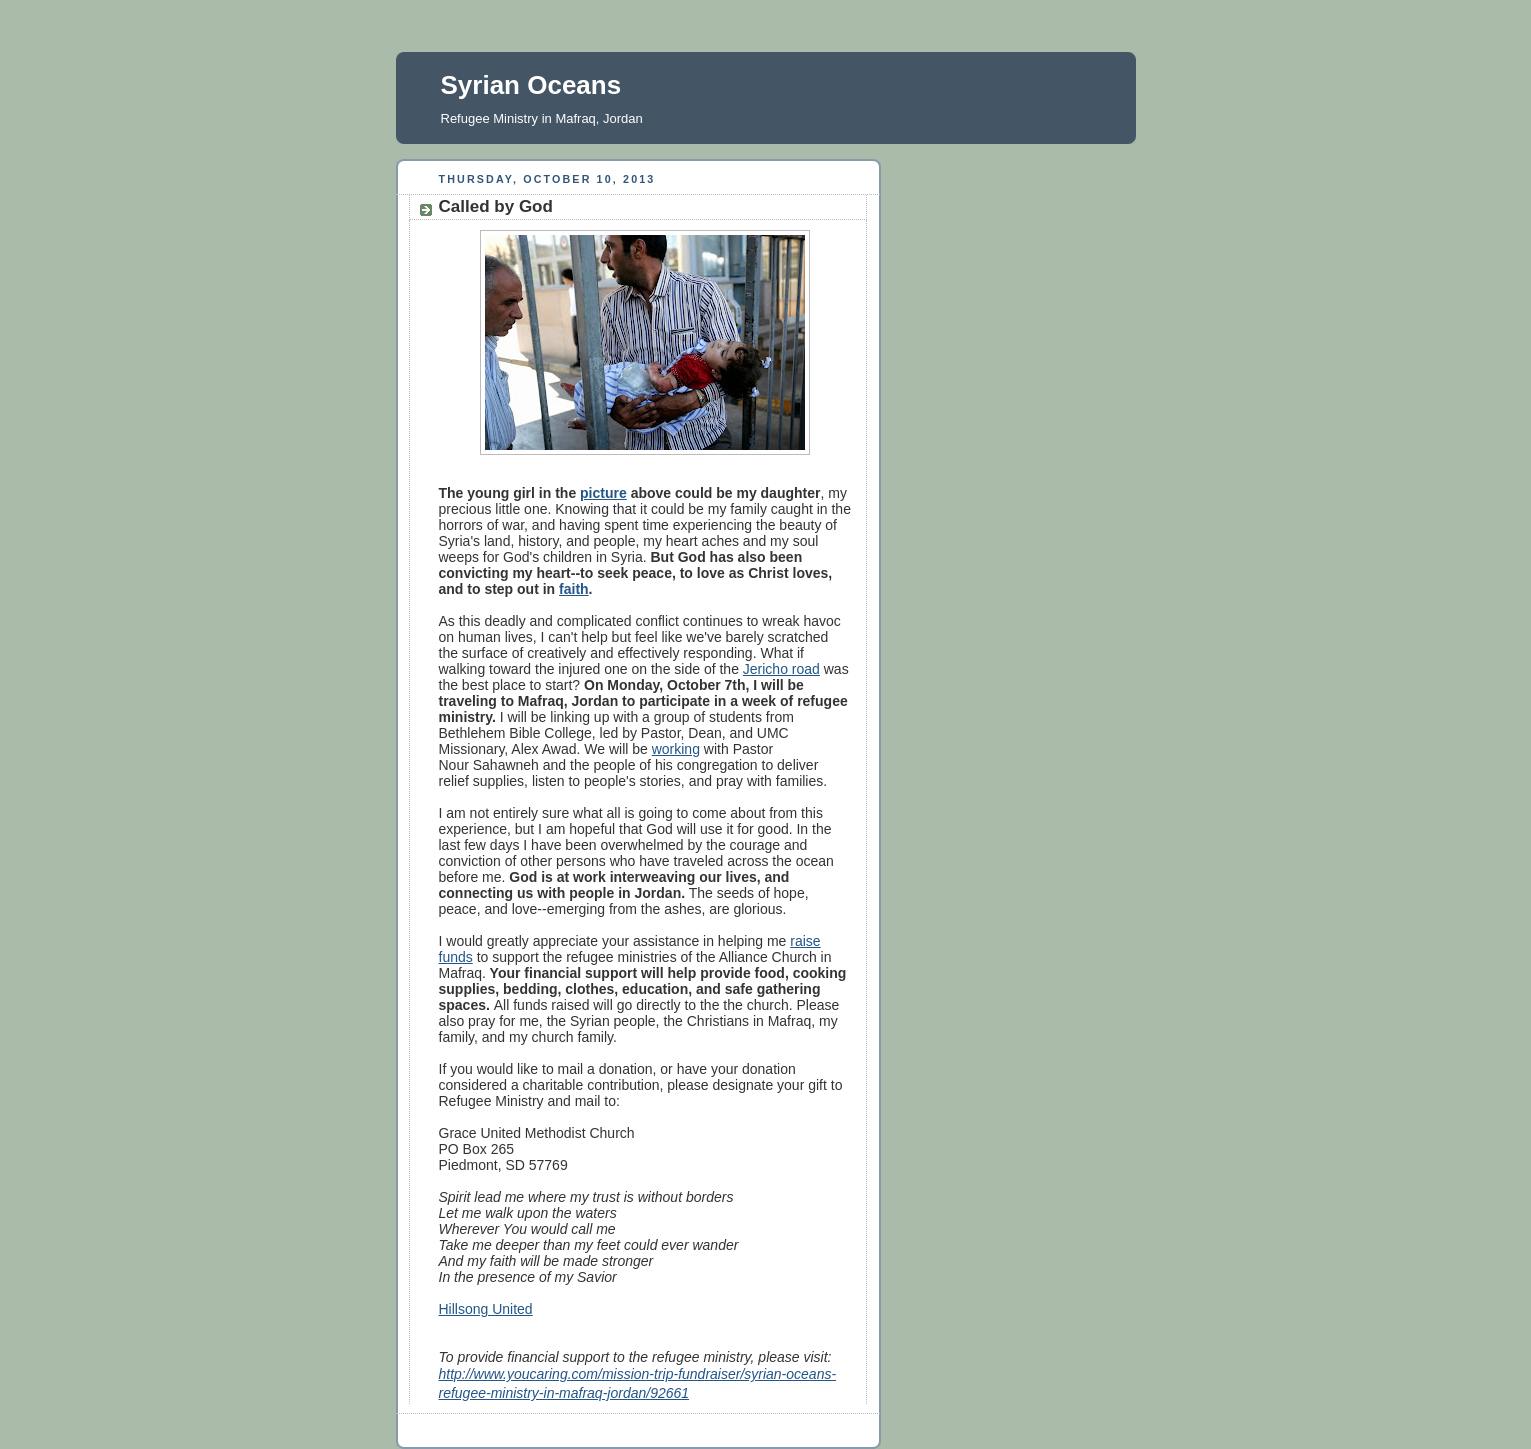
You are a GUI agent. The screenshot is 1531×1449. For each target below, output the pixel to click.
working (676, 749)
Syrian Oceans (531, 85)
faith (574, 589)
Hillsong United (486, 1309)
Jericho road (781, 669)
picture (603, 493)
